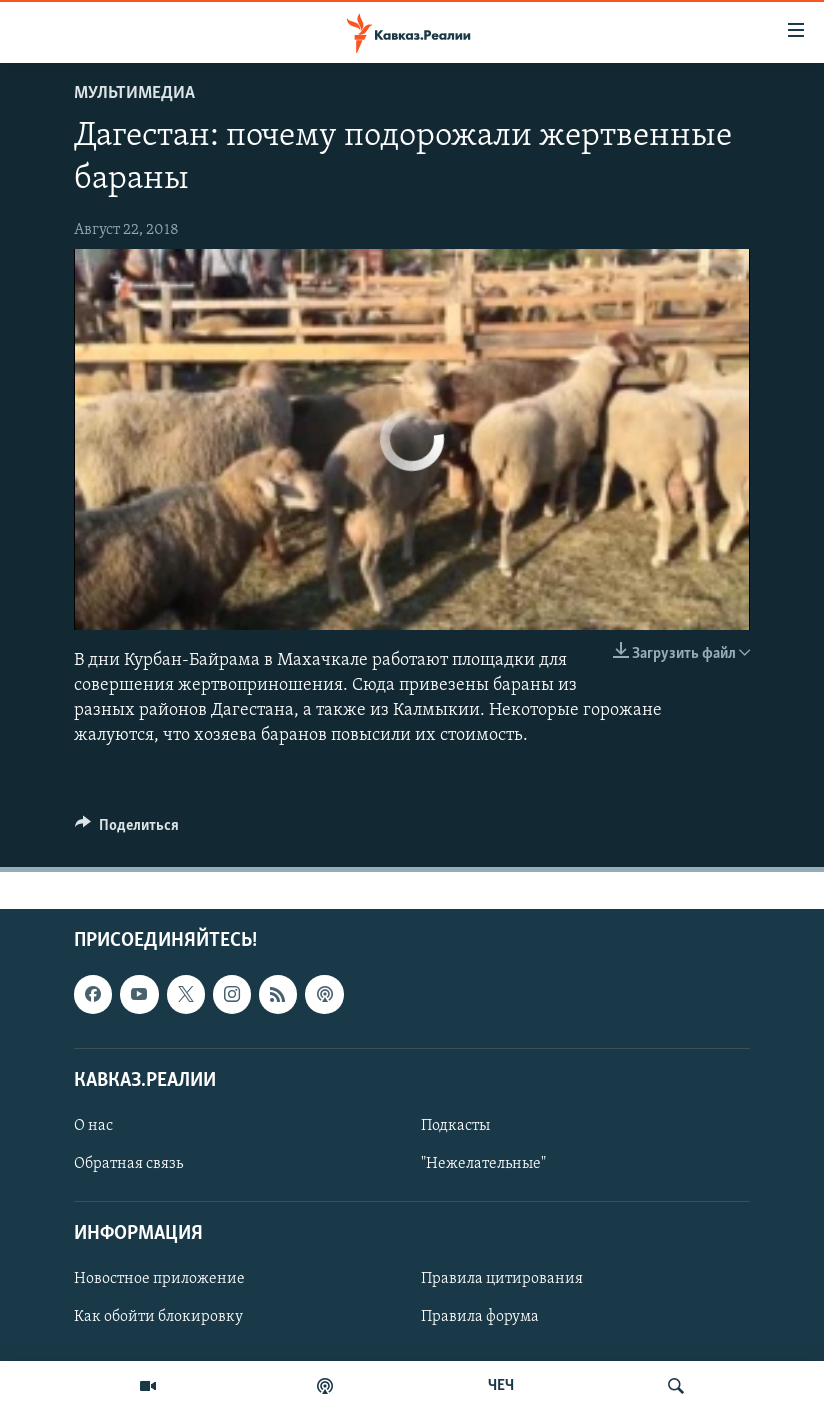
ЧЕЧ (501, 1386)
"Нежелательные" (483, 1164)
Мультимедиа (134, 93)
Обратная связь (128, 1164)
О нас (93, 1126)
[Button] (127, 830)
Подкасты (455, 1126)
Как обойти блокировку (158, 1318)
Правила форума (480, 1318)
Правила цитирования (502, 1280)
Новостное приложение (159, 1280)
